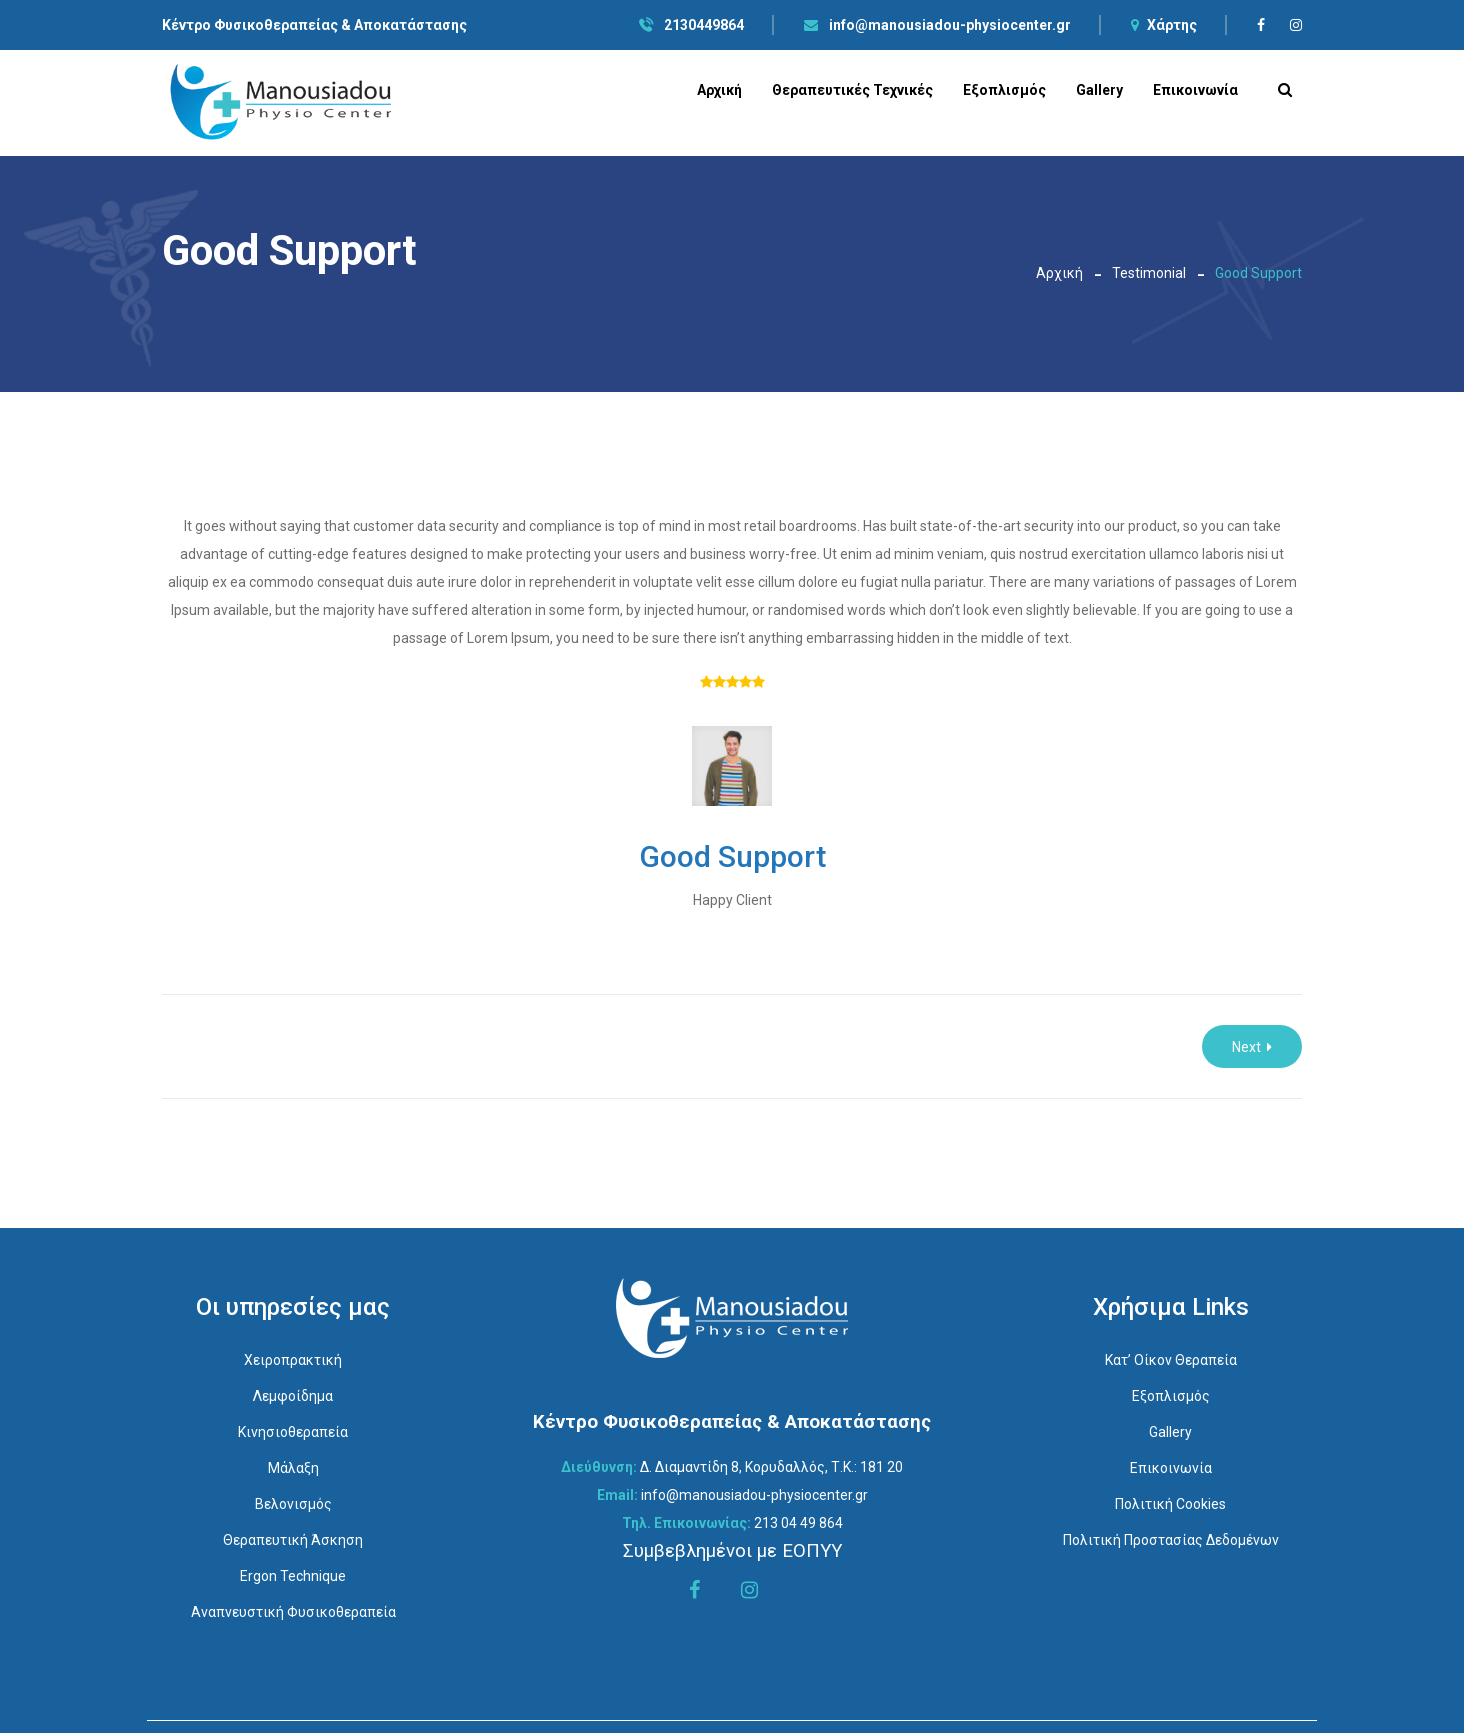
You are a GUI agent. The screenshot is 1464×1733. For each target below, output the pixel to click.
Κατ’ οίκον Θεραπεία (1171, 1360)
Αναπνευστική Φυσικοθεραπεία (293, 1612)
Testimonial (1149, 273)
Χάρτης (1164, 25)
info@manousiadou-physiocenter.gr (937, 25)
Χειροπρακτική (293, 1360)
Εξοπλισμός (1004, 90)
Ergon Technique (293, 1576)
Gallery (1099, 90)
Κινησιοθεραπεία (293, 1432)
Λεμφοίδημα (293, 1396)
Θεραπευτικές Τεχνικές (852, 90)
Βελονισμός (293, 1504)
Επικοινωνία (1195, 90)
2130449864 (691, 25)
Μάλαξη (293, 1468)
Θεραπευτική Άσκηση (293, 1540)
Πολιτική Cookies (1170, 1504)
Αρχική (719, 90)
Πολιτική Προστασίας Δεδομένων (1171, 1540)
